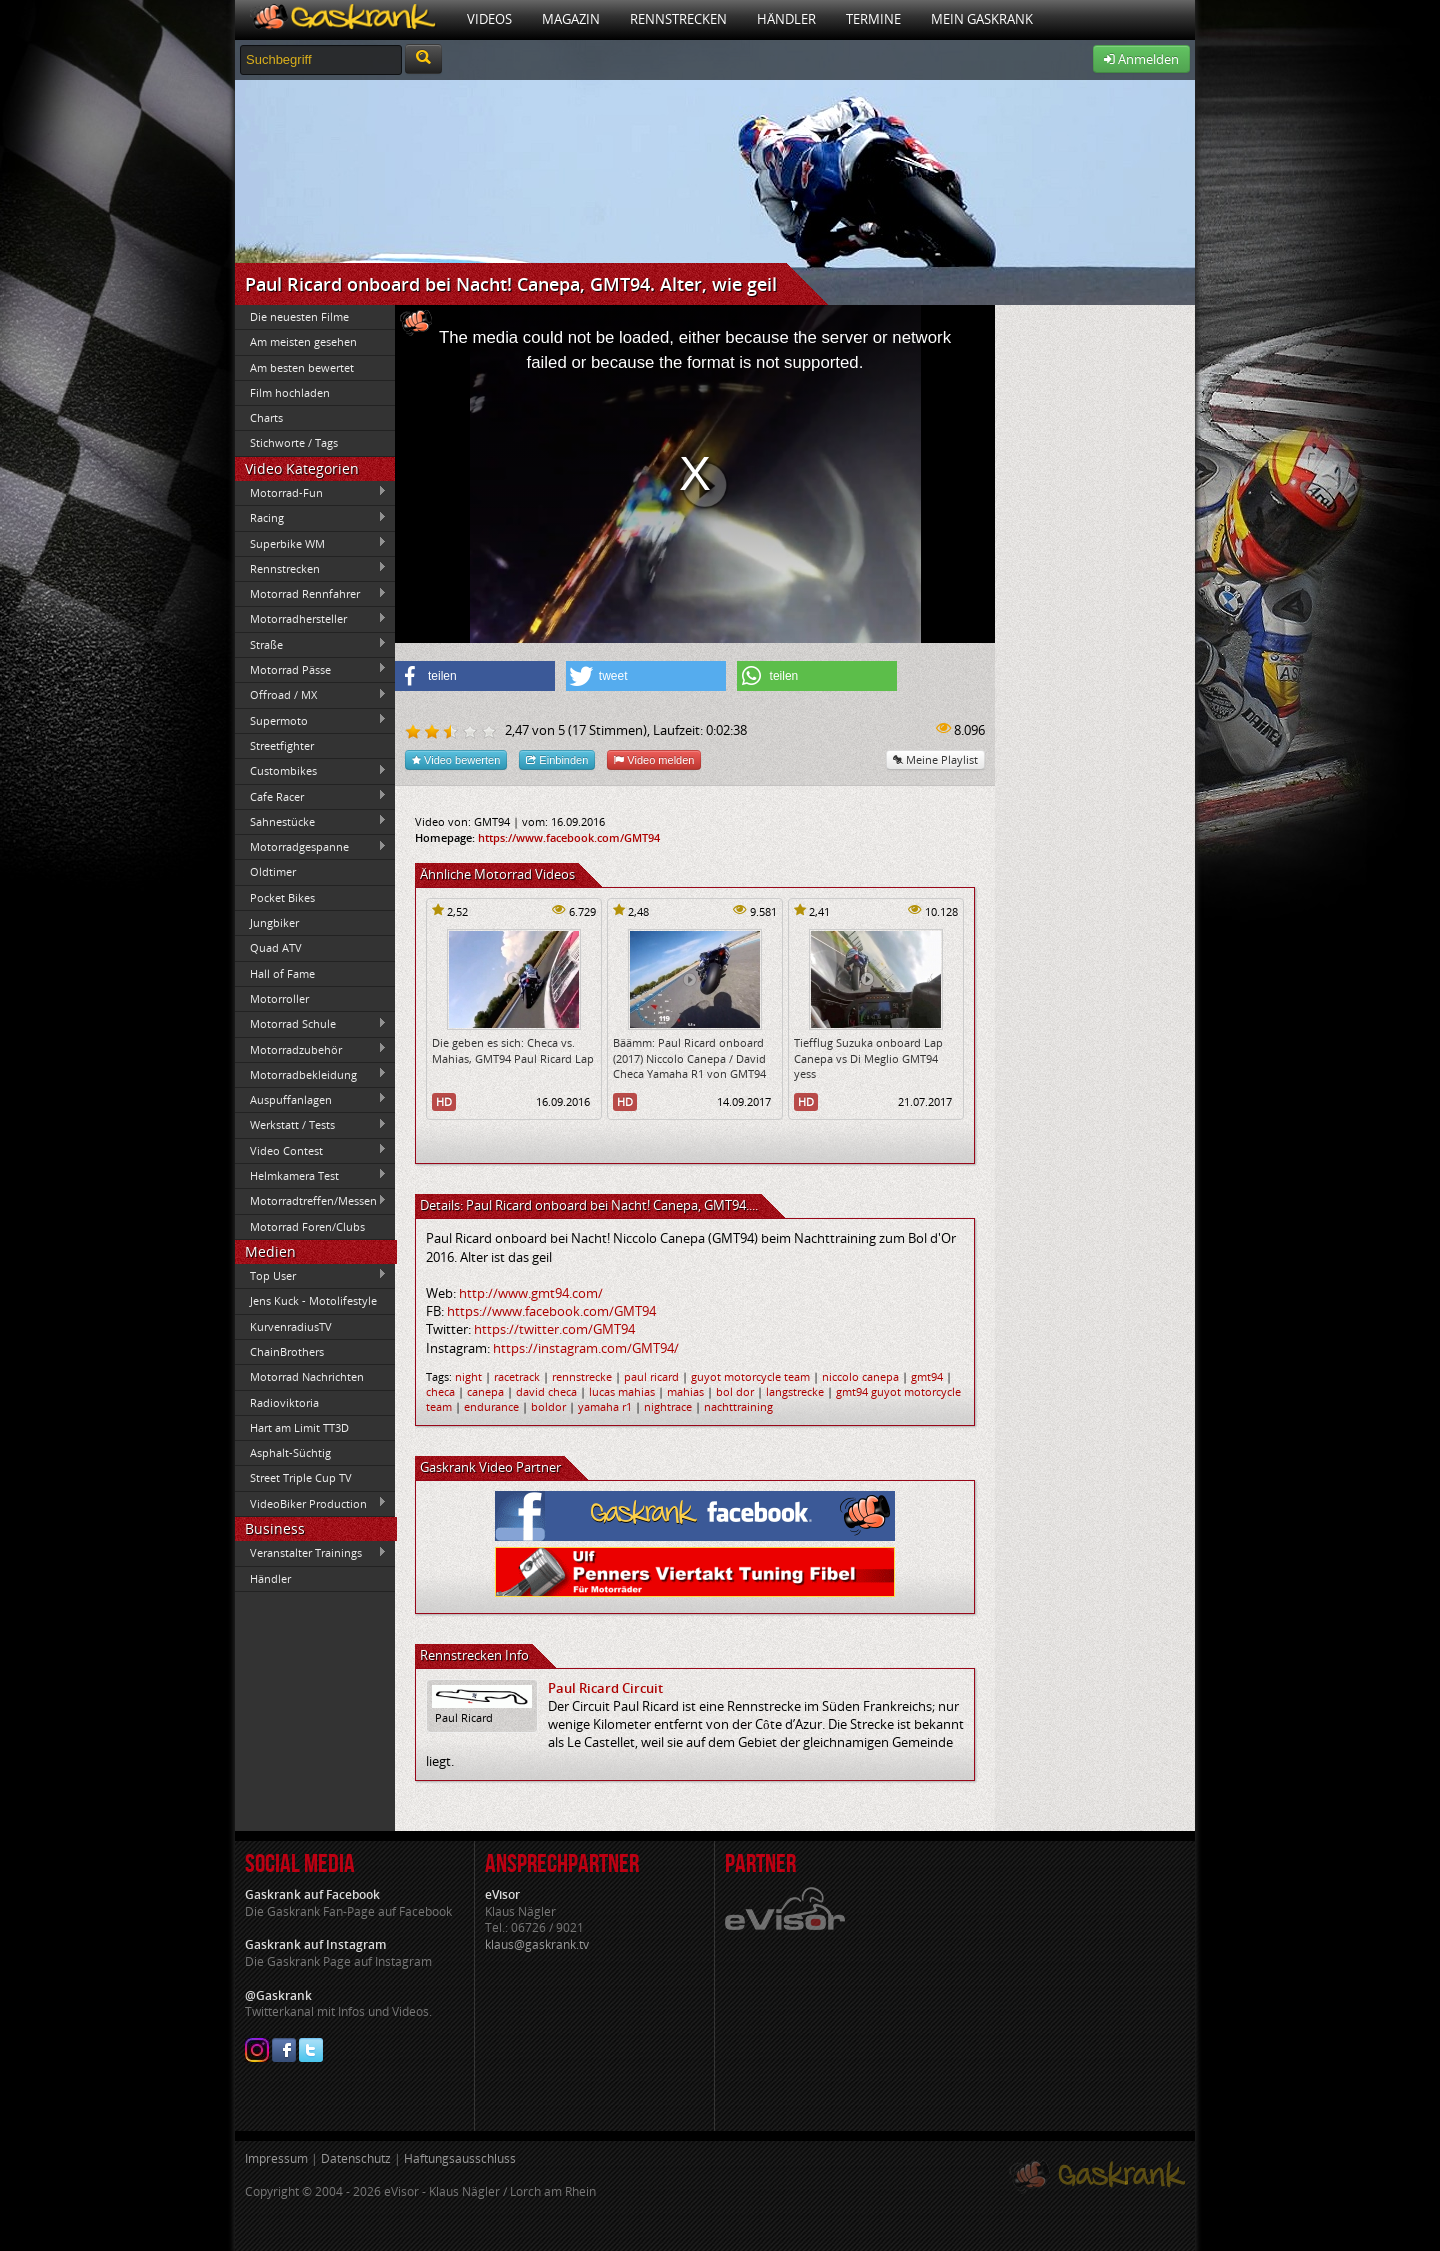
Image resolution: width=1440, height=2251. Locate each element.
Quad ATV (276, 947)
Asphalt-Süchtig (290, 1452)
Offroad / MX (311, 695)
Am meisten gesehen (303, 341)
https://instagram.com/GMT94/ (586, 1348)
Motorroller (279, 998)
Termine (873, 19)
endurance (491, 1406)
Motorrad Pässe (311, 669)
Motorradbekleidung (311, 1074)
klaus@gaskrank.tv (537, 1944)
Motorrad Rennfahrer (311, 594)
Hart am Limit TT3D (299, 1427)
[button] (475, 676)
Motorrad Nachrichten (307, 1376)
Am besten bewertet (302, 367)
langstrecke (795, 1391)
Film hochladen (290, 392)
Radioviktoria (284, 1402)
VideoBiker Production (311, 1503)
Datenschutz (356, 2158)
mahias (685, 1391)
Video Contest (311, 1150)
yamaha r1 (605, 1406)
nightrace (668, 1406)
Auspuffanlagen (311, 1099)
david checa (546, 1391)
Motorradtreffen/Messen (311, 1201)
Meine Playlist (935, 759)
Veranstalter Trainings (311, 1553)
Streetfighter (282, 745)
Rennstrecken (678, 19)
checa (440, 1391)
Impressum (276, 2158)
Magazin (571, 19)
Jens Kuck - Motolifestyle (313, 1300)
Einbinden (557, 759)
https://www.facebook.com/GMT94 (569, 837)
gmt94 (927, 1376)
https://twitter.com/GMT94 (554, 1329)
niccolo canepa (860, 1376)
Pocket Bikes (282, 897)
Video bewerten (456, 759)
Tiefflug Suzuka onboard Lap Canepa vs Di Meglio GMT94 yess (868, 1058)
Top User (311, 1275)
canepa (485, 1391)
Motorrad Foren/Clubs (307, 1226)
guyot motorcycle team (750, 1376)
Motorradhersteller (311, 619)
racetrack (517, 1376)
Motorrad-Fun (311, 492)
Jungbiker (274, 922)
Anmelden (1141, 59)
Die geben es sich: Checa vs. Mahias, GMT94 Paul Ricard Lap (513, 1050)
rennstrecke (582, 1376)
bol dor (735, 1391)
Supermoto (311, 720)
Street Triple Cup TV (301, 1477)
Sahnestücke (311, 821)
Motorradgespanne (311, 847)
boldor (548, 1406)
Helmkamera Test (311, 1175)
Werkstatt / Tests (311, 1125)
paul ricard (651, 1376)
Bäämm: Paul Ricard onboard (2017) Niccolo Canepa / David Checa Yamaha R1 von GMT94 (689, 1058)
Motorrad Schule (311, 1024)
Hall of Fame (282, 973)
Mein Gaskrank (982, 19)
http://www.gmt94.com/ (531, 1293)
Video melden (654, 759)
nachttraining (738, 1406)
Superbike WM (311, 543)
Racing (311, 518)
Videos (489, 19)
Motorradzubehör (311, 1049)
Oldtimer (273, 871)
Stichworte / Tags (294, 442)
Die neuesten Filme (299, 316)
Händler (786, 19)
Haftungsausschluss (460, 2158)
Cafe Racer (311, 796)
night (468, 1376)
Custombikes (311, 771)
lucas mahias (622, 1391)
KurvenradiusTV (291, 1326)
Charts (266, 417)
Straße (311, 644)
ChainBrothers (287, 1351)
